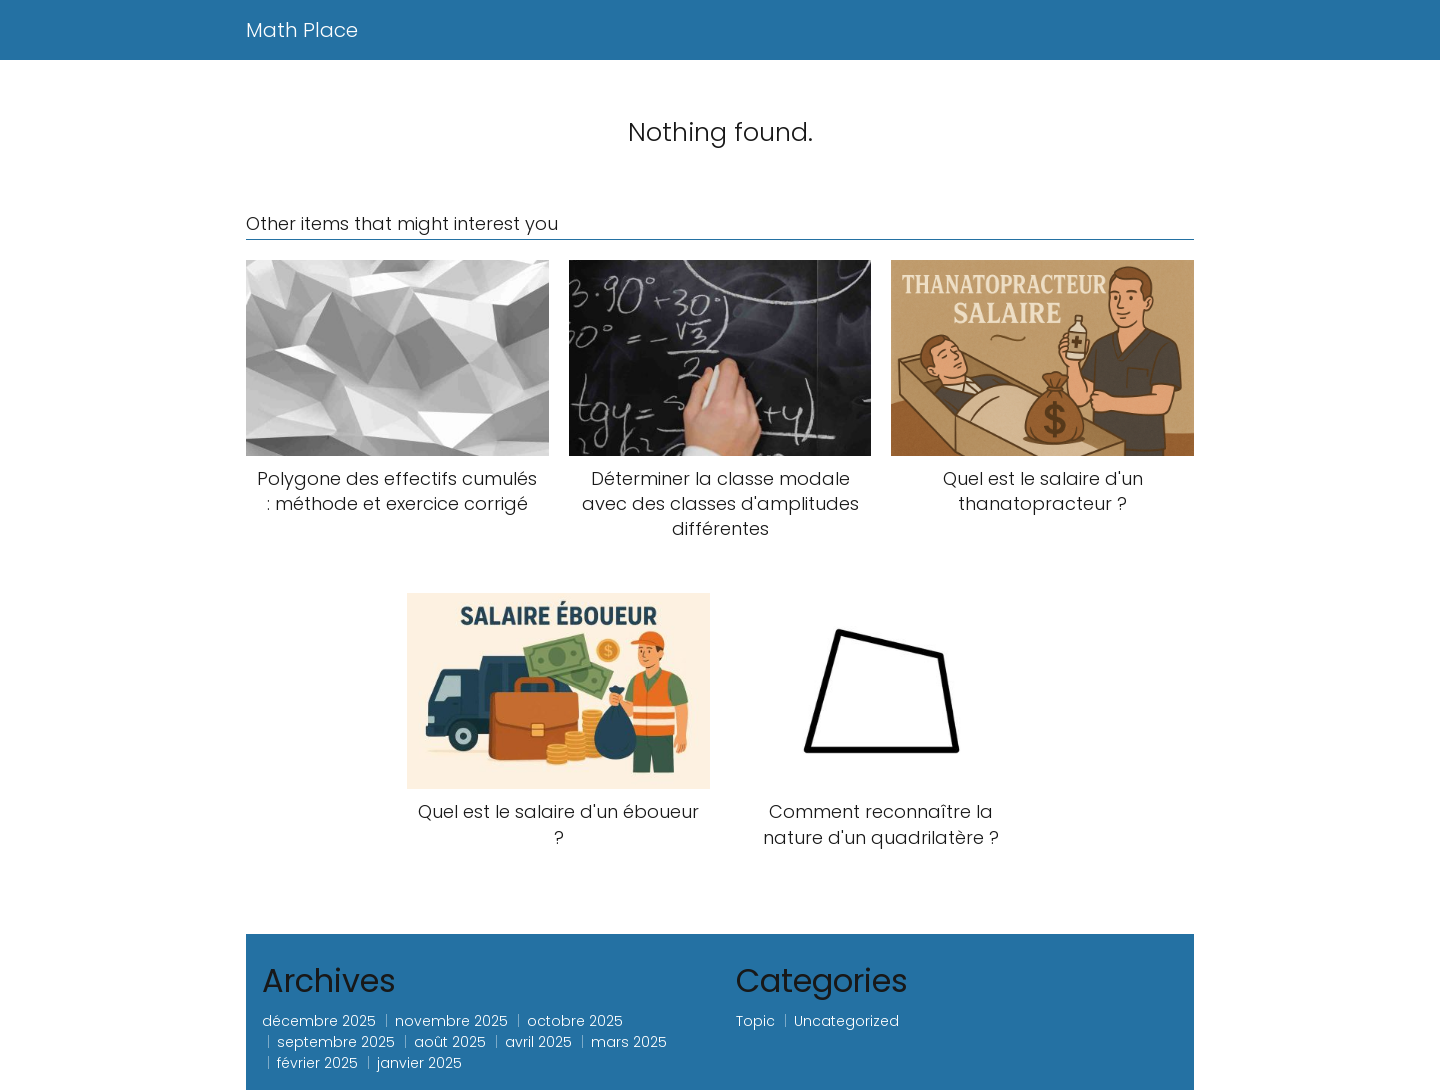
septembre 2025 (336, 1042)
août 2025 (450, 1042)
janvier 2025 (419, 1063)
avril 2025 (538, 1042)
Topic (755, 1021)
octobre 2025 (575, 1021)
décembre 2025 (319, 1021)
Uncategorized (846, 1021)
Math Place (302, 30)
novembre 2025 (451, 1021)
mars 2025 (629, 1042)
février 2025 (317, 1063)
